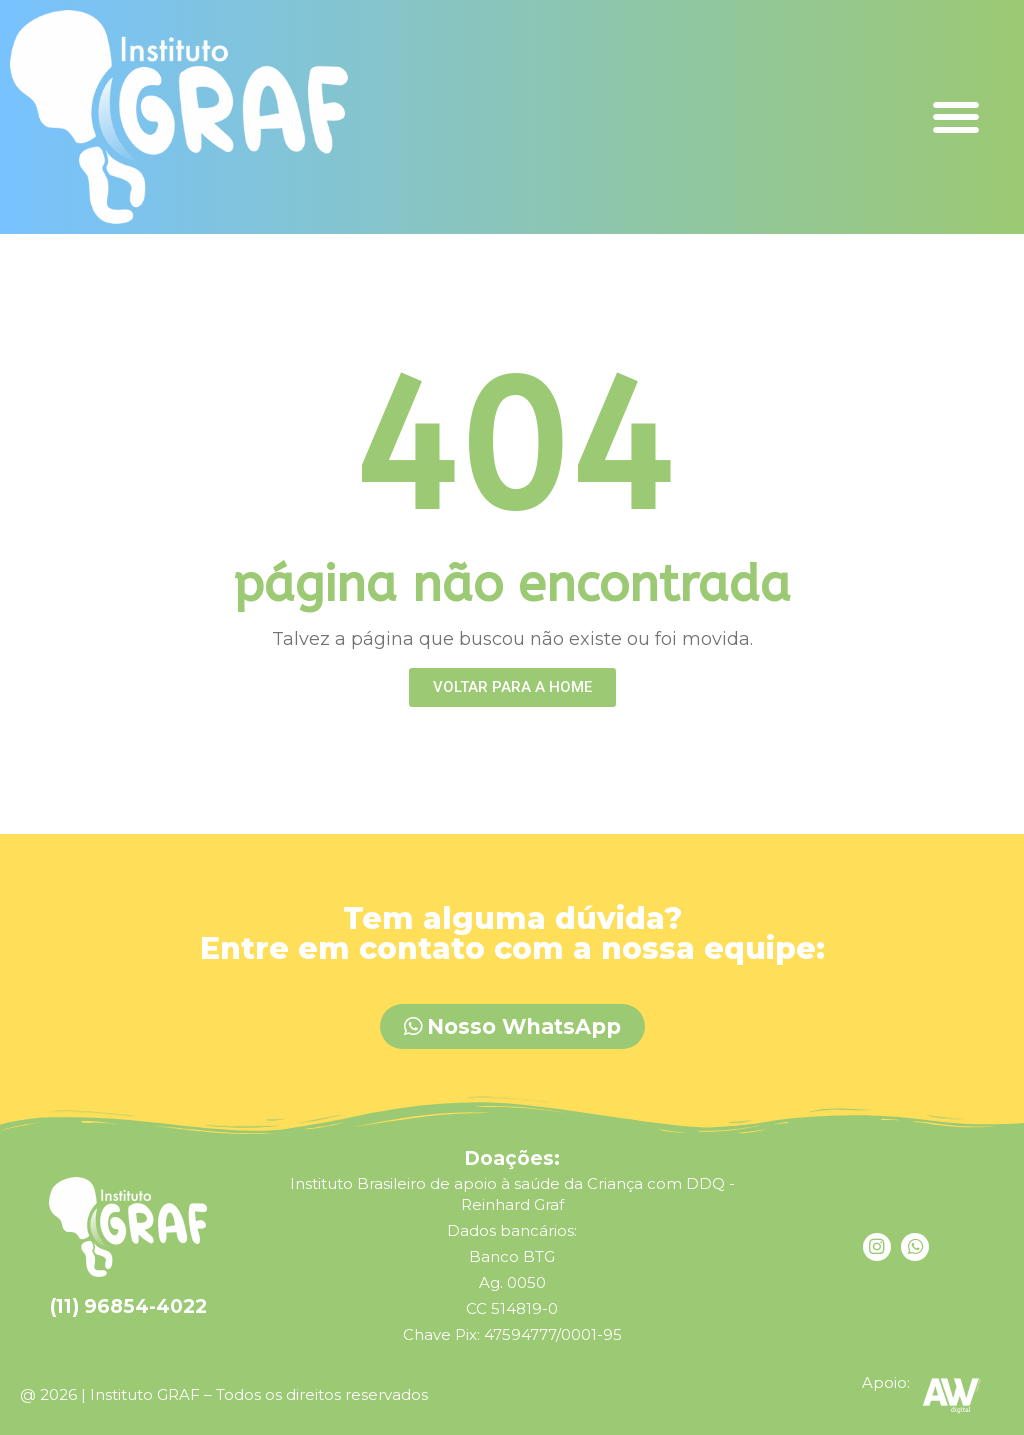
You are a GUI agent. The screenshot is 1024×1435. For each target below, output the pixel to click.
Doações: (512, 1158)
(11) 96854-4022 (128, 1306)
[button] (956, 116)
